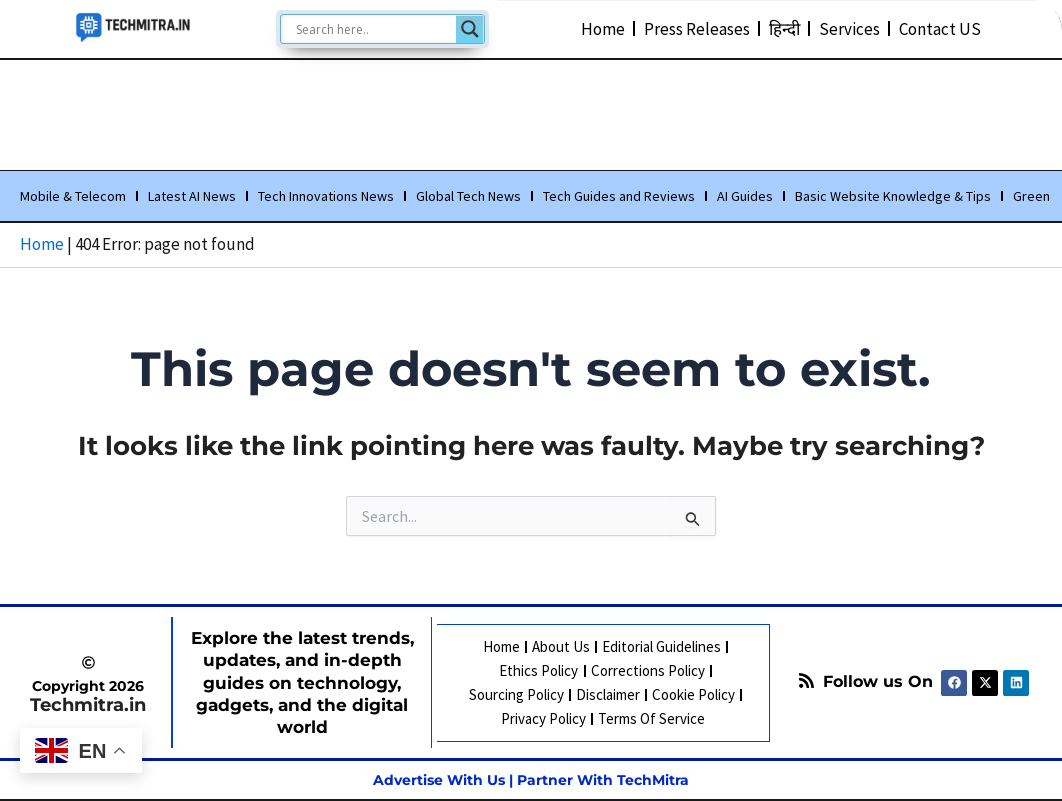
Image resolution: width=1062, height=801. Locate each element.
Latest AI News (192, 197)
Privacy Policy (543, 718)
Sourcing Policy (516, 694)
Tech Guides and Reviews (619, 197)
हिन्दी (784, 28)
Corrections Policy (647, 670)
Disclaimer (608, 694)
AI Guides (745, 197)
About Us (561, 646)
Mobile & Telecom (73, 197)
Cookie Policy (693, 694)
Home (603, 28)
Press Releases (697, 28)
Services (849, 28)
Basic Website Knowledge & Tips (893, 197)
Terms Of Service (651, 718)
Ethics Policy (538, 670)
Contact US (940, 28)
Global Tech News (468, 197)
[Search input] (374, 29)
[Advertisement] (531, 111)
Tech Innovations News (326, 197)
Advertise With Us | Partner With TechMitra (531, 780)
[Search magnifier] (470, 29)
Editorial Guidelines (661, 646)
